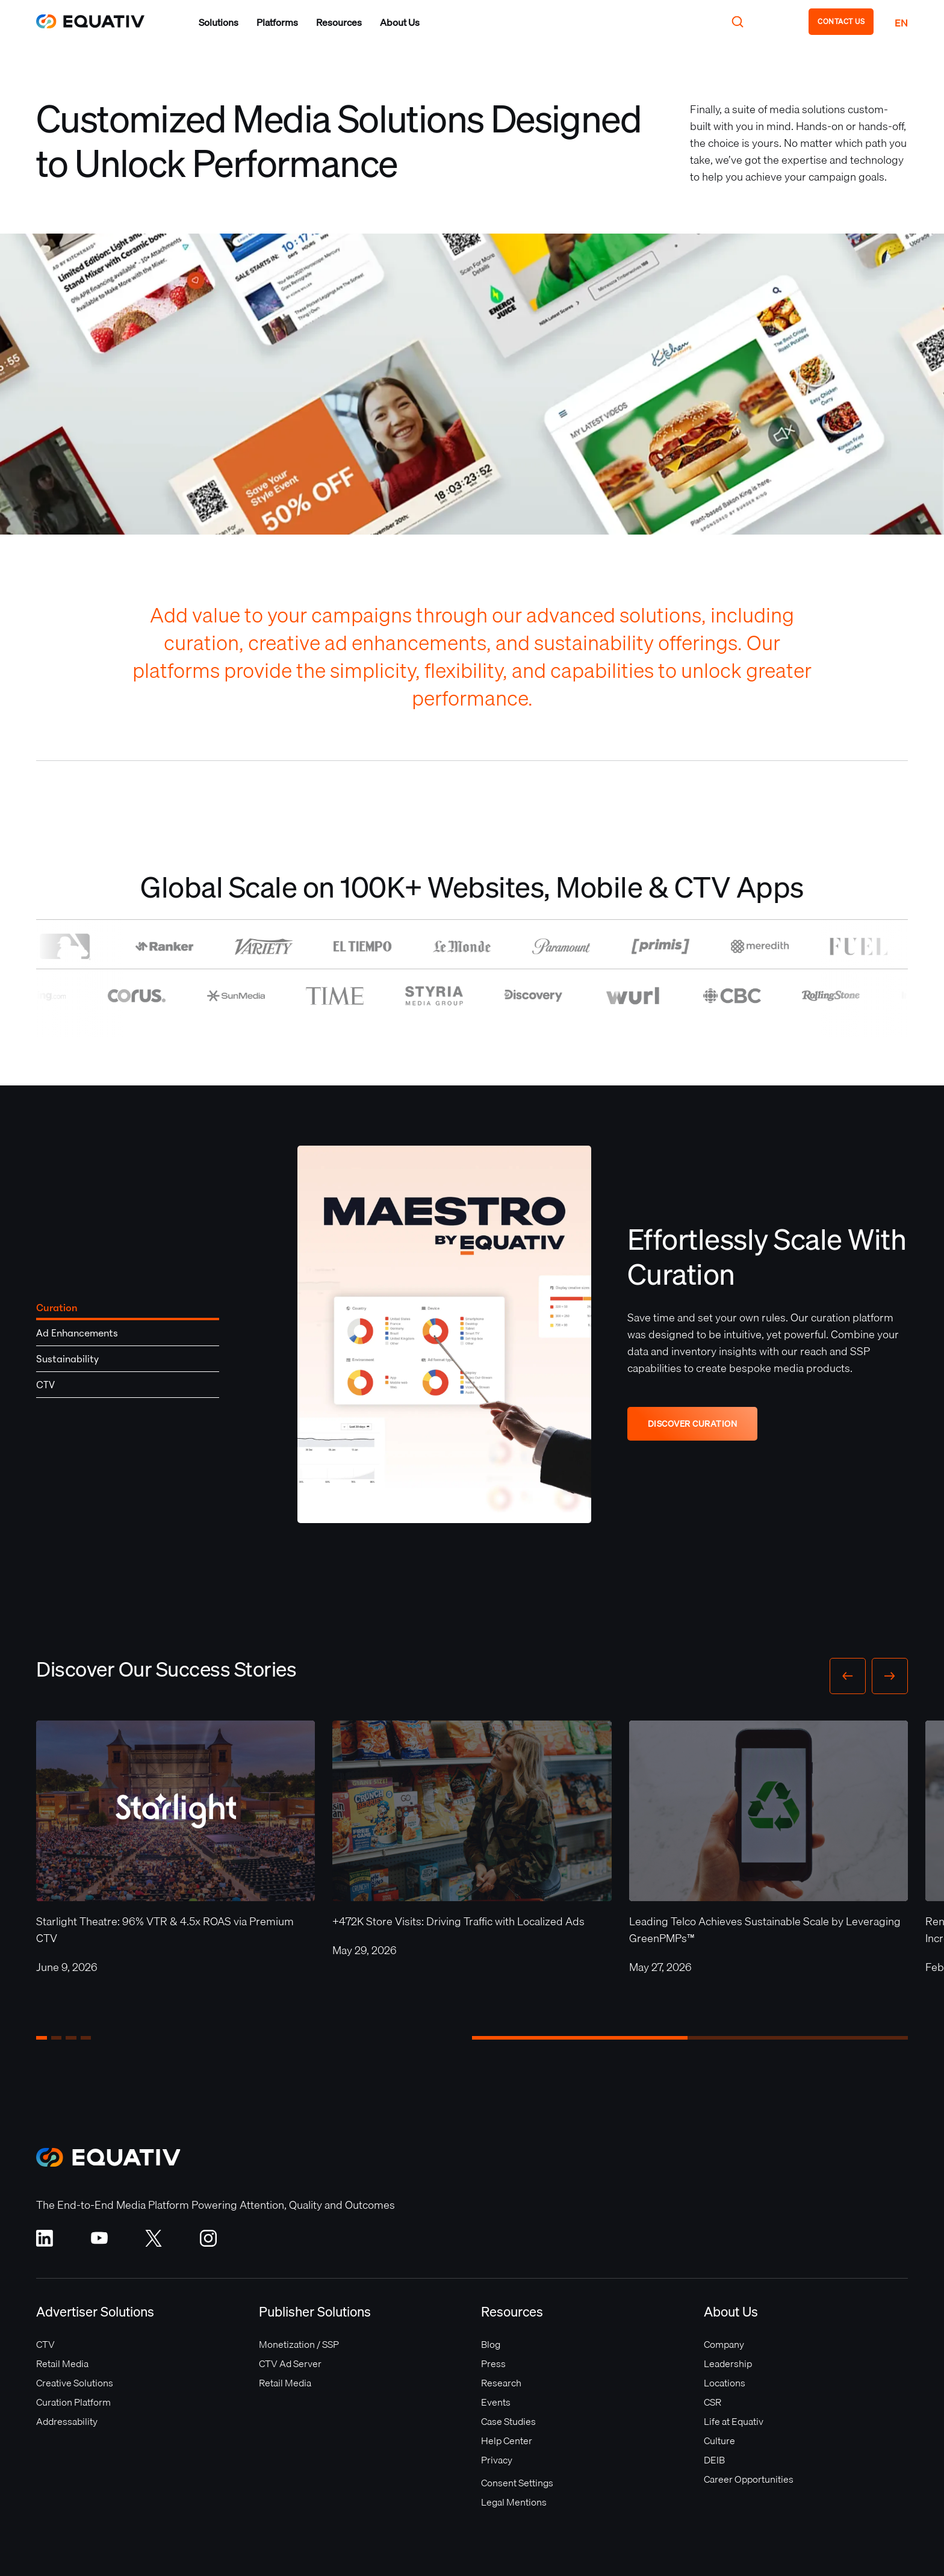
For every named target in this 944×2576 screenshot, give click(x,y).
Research (501, 2383)
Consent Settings (517, 2483)
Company (724, 2344)
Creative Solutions (74, 2383)
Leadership (728, 2363)
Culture (719, 2440)
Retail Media (62, 2363)
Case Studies (508, 2421)
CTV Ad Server (290, 2363)
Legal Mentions (514, 2502)
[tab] (127, 1307)
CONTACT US (841, 21)
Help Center (506, 2440)
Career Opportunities (748, 2479)
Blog (490, 2344)
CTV (45, 2344)
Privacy (496, 2460)
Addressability (67, 2421)
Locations (724, 2383)
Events (496, 2402)
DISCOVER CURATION (693, 1423)
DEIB (714, 2460)
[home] (96, 21)
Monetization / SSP (299, 2344)
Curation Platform (73, 2402)
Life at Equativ (733, 2421)
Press (493, 2363)
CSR (712, 2402)
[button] (218, 22)
